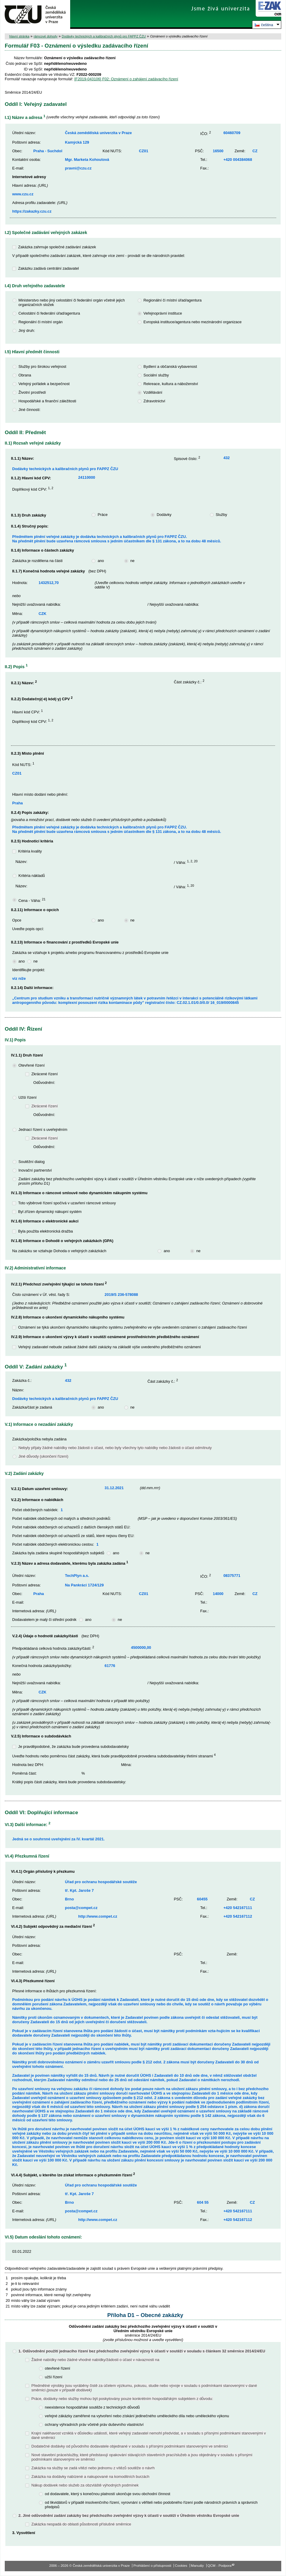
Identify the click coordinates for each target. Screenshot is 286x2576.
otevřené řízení (57, 2368)
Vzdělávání (153, 392)
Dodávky (164, 514)
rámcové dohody (45, 36)
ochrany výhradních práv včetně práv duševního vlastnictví (94, 2424)
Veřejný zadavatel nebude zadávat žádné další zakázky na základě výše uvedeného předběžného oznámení (109, 1347)
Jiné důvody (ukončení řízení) (43, 1456)
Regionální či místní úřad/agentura (173, 300)
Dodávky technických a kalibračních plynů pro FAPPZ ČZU (104, 36)
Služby (221, 514)
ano (101, 560)
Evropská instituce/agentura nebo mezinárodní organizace (193, 322)
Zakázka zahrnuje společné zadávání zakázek (57, 247)
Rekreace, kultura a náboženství (171, 384)
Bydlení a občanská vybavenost (170, 366)
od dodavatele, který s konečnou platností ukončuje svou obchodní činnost (107, 2494)
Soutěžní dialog (31, 1161)
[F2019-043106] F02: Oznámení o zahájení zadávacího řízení (126, 79)
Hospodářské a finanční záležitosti (47, 401)
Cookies (181, 2565)
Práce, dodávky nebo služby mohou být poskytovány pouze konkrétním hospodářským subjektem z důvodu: (122, 2398)
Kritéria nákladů (31, 875)
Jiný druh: (26, 330)
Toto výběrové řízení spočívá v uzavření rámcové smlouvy (67, 1203)
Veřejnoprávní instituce (163, 313)
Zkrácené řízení (44, 1074)
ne (132, 560)
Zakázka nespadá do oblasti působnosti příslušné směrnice (81, 2524)
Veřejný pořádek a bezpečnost (44, 384)
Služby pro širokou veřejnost (42, 366)
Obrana (24, 375)
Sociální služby (156, 375)
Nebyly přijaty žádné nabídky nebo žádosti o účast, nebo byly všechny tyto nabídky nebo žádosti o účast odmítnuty (115, 1447)
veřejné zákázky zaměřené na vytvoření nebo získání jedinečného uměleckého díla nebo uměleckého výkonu (137, 2416)
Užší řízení (27, 1097)
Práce (102, 514)
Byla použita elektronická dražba (45, 1231)
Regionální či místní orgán (40, 322)
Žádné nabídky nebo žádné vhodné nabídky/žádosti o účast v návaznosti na (95, 2359)
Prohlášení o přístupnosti (152, 2565)
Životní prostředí (32, 392)
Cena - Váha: (31, 900)
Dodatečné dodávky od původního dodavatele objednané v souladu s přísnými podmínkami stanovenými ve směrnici (129, 2446)
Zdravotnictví (154, 401)
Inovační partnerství (35, 1170)
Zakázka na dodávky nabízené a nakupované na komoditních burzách (90, 2476)
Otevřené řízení (31, 1065)
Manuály (197, 2565)
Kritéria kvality (30, 851)
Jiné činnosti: (29, 409)
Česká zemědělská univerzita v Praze (35, 14)
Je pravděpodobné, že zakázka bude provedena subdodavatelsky (73, 1746)
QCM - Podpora (220, 2565)
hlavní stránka (19, 36)
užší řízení (53, 2377)
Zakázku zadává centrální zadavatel (48, 268)
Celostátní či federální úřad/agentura (49, 313)
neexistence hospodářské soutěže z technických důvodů (92, 2407)
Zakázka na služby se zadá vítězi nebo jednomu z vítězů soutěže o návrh (93, 2468)
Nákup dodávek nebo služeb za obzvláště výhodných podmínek (85, 2485)
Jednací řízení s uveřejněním (42, 1129)
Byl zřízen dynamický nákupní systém (49, 1211)
